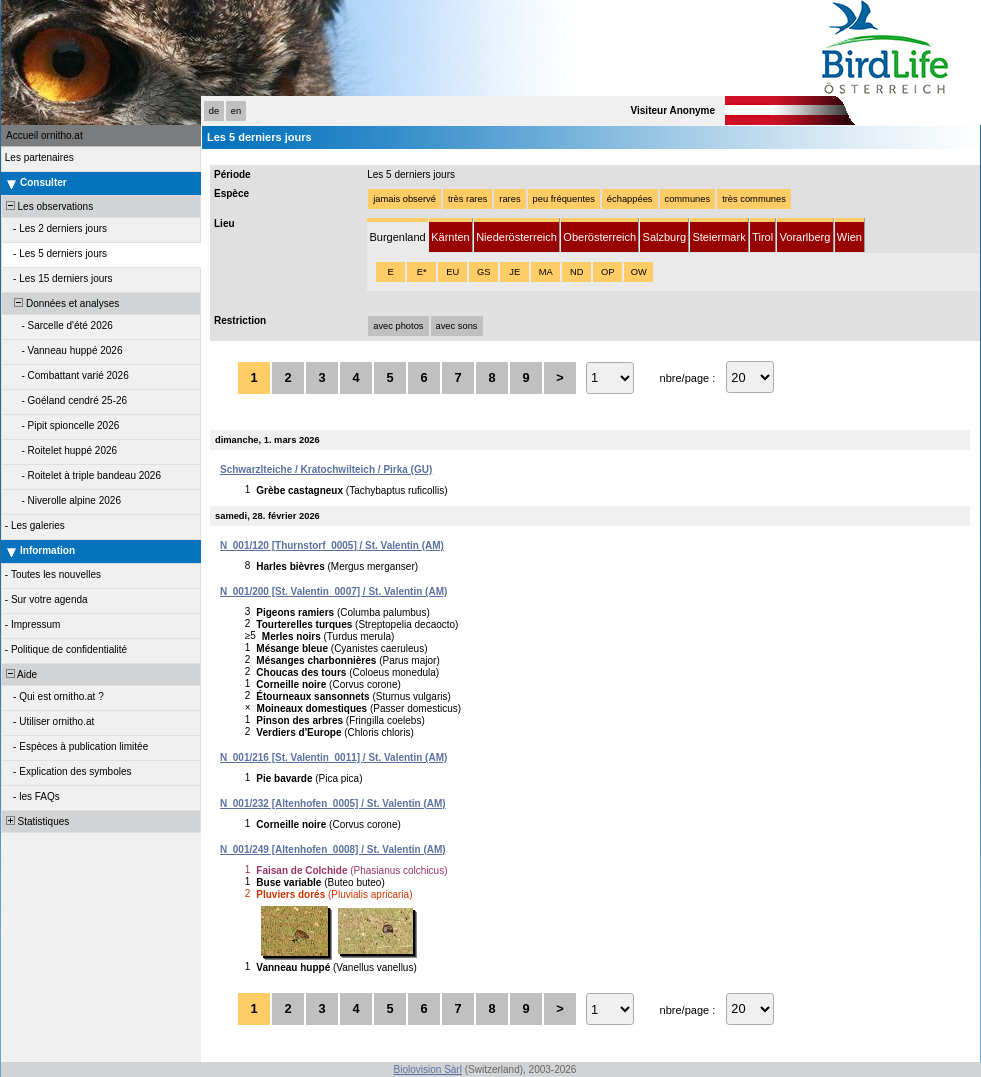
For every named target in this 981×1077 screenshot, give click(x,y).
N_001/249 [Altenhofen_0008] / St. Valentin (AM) (333, 849)
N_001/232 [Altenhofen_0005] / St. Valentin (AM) (333, 803)
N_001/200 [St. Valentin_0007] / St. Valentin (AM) (333, 591)
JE (514, 272)
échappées (630, 199)
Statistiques (36, 821)
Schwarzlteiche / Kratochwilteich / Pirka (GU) (326, 469)
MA (546, 272)
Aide (20, 674)
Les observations (48, 206)
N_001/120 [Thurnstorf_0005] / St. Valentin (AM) (332, 545)
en (236, 111)
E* (422, 272)
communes (688, 199)
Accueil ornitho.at (44, 135)
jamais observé (404, 199)
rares (509, 199)
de (214, 111)
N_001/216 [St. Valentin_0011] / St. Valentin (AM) (333, 757)
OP (607, 272)
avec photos (398, 326)
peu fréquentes (564, 199)
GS (483, 272)
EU (452, 272)
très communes (754, 199)
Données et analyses (61, 303)
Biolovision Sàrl (428, 1069)
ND (576, 272)
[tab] (397, 235)
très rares (467, 199)
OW (639, 272)
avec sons (457, 326)
